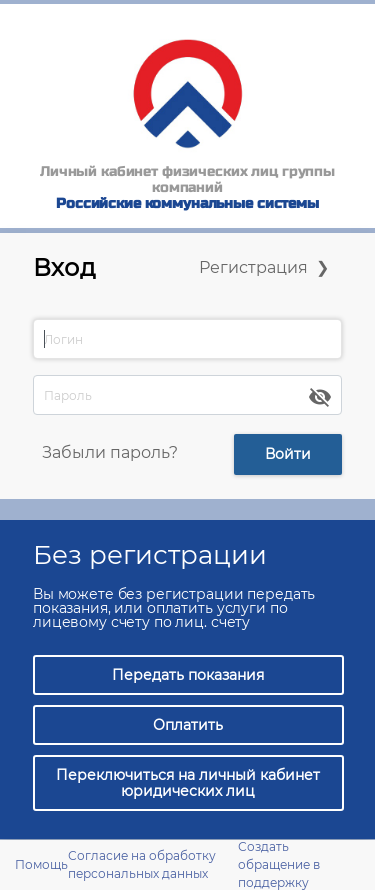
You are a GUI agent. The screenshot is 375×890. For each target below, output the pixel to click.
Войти (288, 454)
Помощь (41, 864)
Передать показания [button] (188, 675)
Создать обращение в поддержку (279, 864)
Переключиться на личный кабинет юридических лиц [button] (188, 783)
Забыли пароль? (110, 452)
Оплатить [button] (188, 725)
